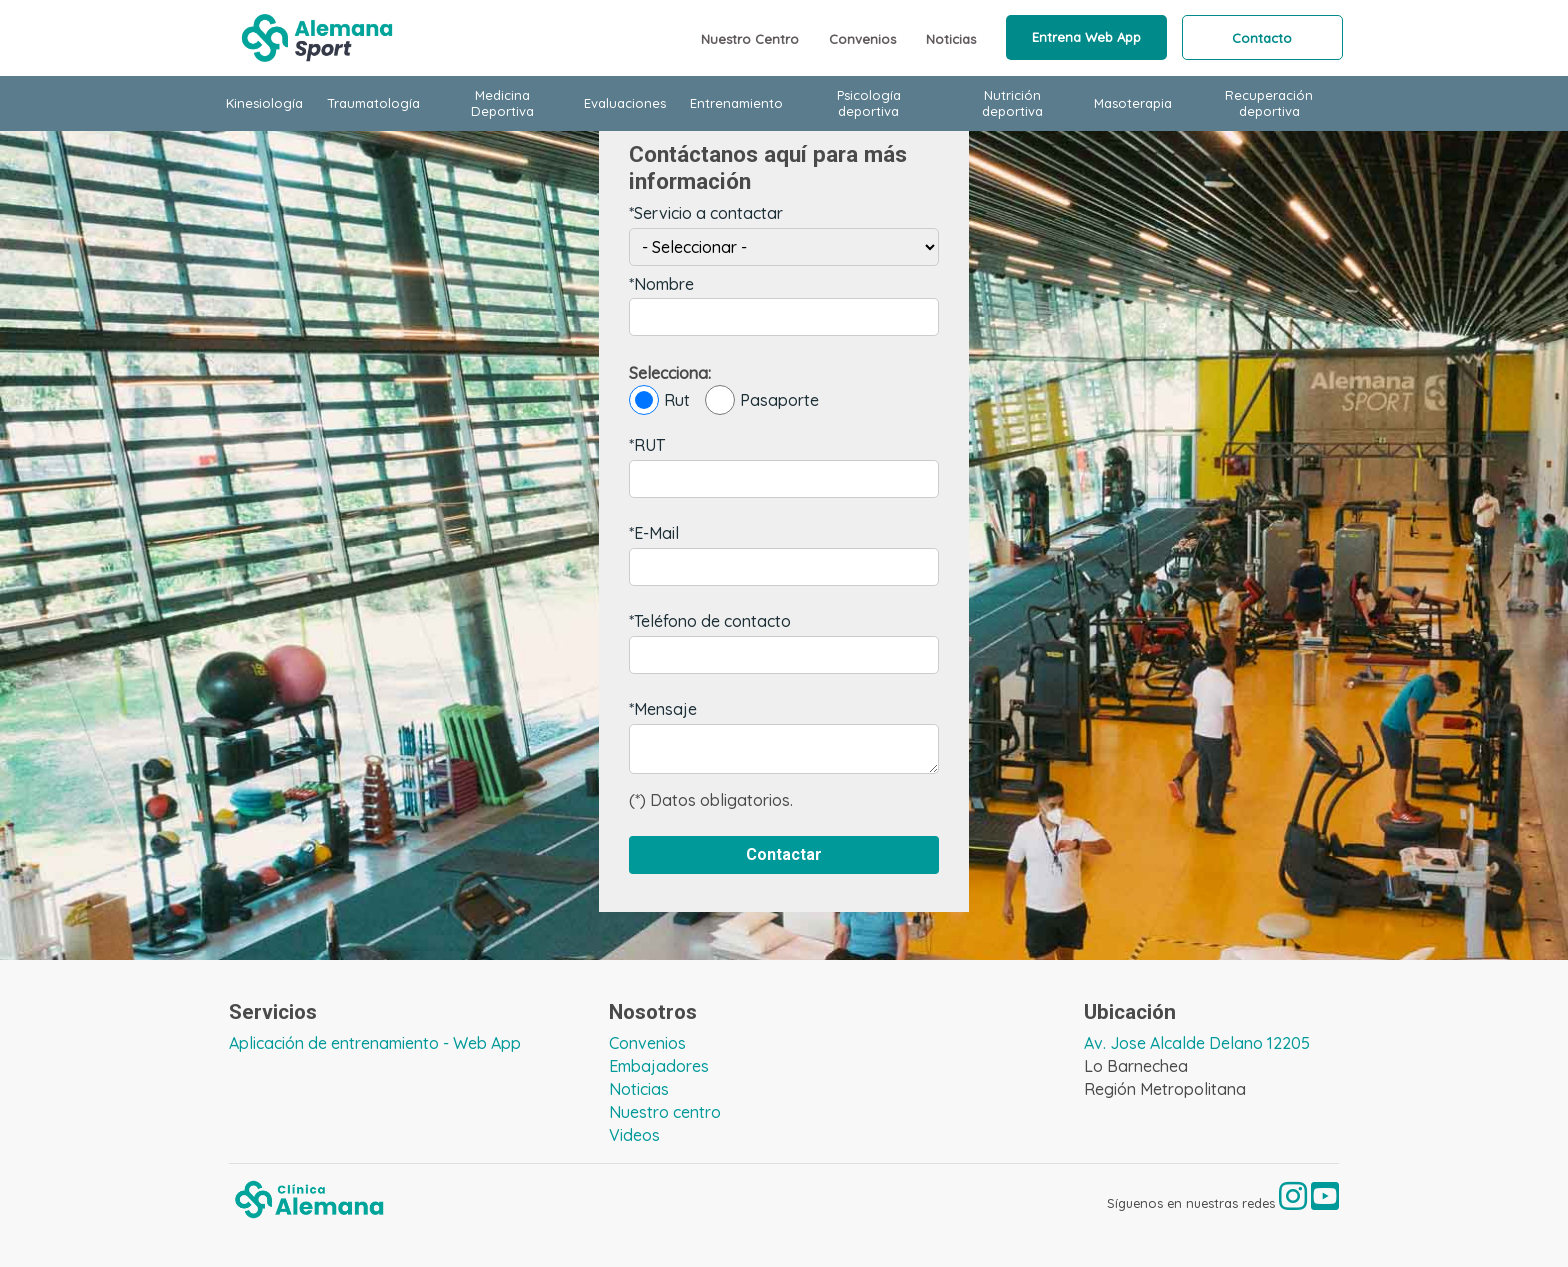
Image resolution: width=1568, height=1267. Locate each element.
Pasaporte (762, 400)
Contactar (784, 854)
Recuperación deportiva (1269, 103)
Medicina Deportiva (502, 103)
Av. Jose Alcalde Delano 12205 (1197, 1043)
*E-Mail (654, 533)
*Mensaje (663, 709)
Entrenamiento (736, 103)
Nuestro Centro (750, 39)
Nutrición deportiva (1012, 103)
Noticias (951, 39)
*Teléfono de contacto (710, 621)
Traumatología (373, 103)
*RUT (647, 445)
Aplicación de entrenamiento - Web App (375, 1043)
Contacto (1262, 38)
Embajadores (659, 1066)
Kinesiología (264, 103)
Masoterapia (1133, 103)
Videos (634, 1135)
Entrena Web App (1086, 37)
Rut (659, 400)
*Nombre (661, 284)
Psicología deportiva (869, 103)
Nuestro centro (665, 1112)
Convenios (862, 39)
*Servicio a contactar (706, 213)
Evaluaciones (625, 103)
